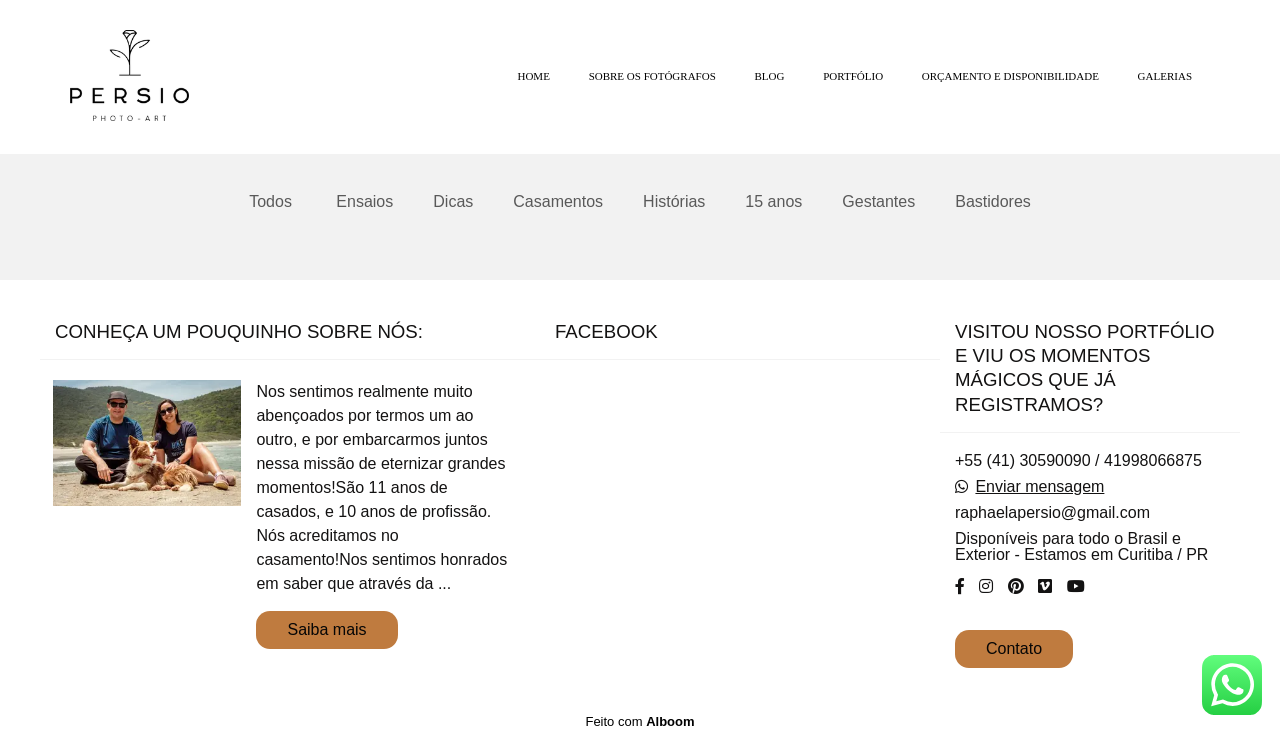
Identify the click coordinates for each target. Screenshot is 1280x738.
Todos (270, 202)
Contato (1014, 648)
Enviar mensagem (1039, 487)
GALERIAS (1165, 76)
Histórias (674, 202)
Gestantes (878, 202)
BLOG (770, 76)
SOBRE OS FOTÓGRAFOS (652, 76)
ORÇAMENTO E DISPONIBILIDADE (1010, 76)
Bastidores (993, 202)
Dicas (453, 202)
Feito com (639, 721)
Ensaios (364, 202)
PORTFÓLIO (853, 76)
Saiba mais (326, 629)
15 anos (773, 202)
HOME (533, 76)
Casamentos (558, 202)
